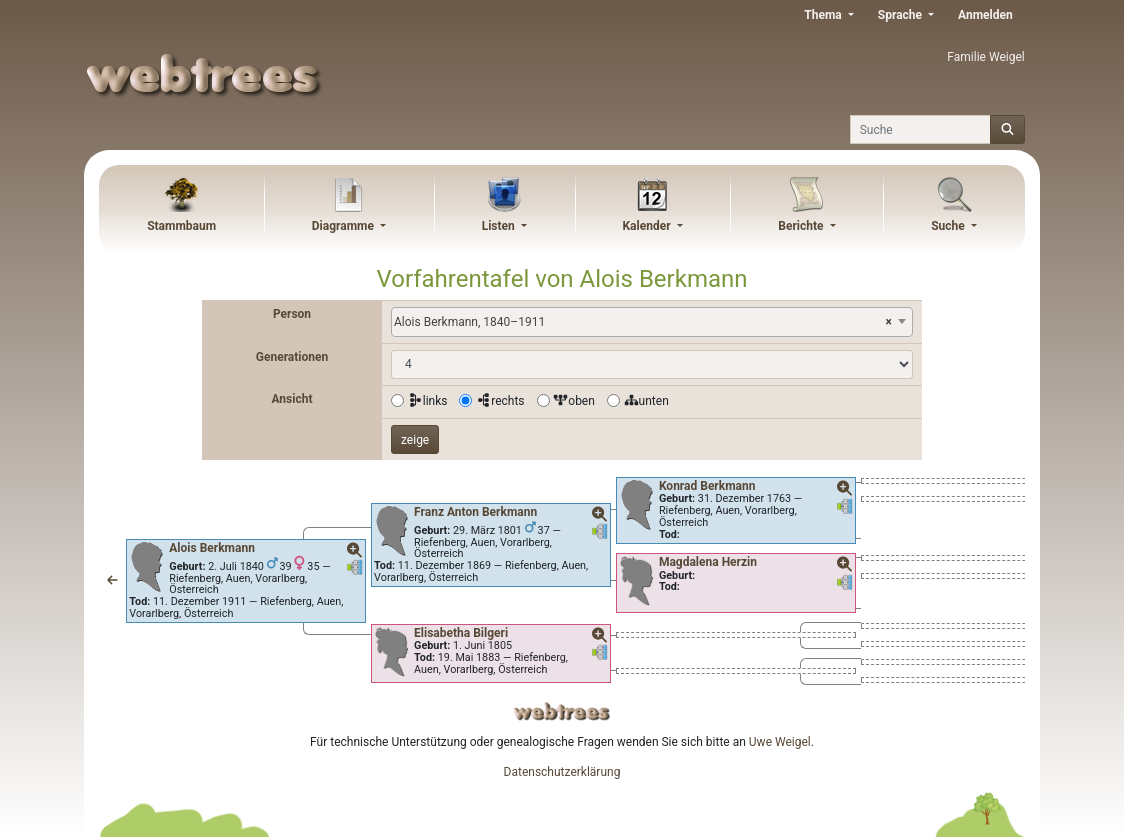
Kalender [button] (647, 226)
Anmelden (985, 15)
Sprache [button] (901, 15)
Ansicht (291, 399)
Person (292, 314)
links (428, 401)
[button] (112, 581)
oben (574, 401)
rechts (500, 401)
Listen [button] (500, 226)
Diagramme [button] (344, 226)
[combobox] (652, 322)
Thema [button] (824, 15)
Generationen (292, 357)
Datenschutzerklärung (562, 772)
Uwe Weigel (780, 742)
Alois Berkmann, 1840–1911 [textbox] (643, 322)
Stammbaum (181, 226)
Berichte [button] (802, 226)
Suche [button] (949, 226)
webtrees (562, 711)
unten (646, 401)
